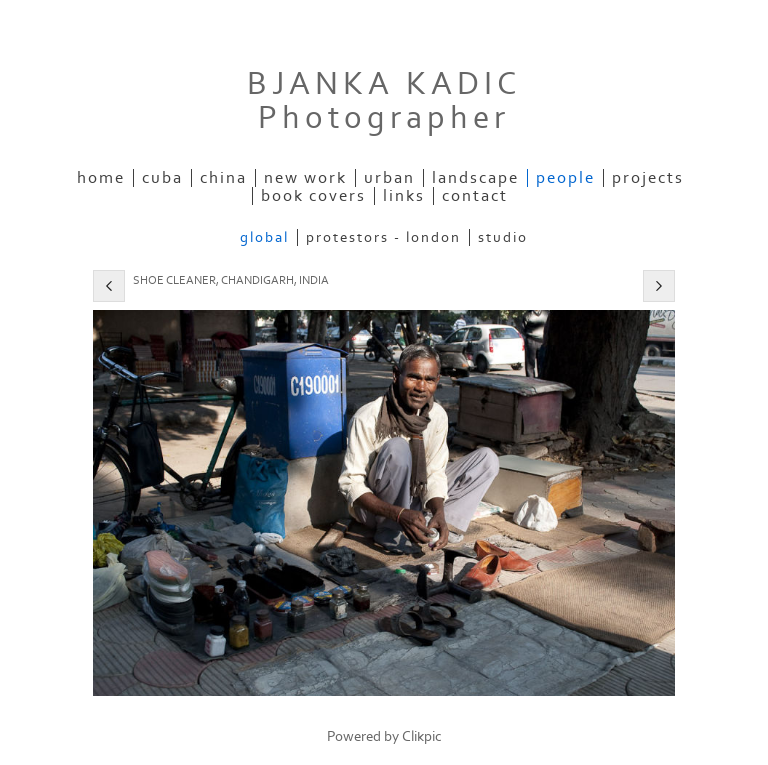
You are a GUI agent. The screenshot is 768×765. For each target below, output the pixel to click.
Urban (389, 178)
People (565, 178)
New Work (305, 178)
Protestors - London (383, 237)
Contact (475, 196)
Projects (648, 178)
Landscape (475, 178)
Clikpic (422, 736)
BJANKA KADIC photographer (384, 100)
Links (404, 196)
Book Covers (313, 196)
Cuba (162, 178)
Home (101, 178)
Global (264, 237)
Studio (503, 237)
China (223, 178)
